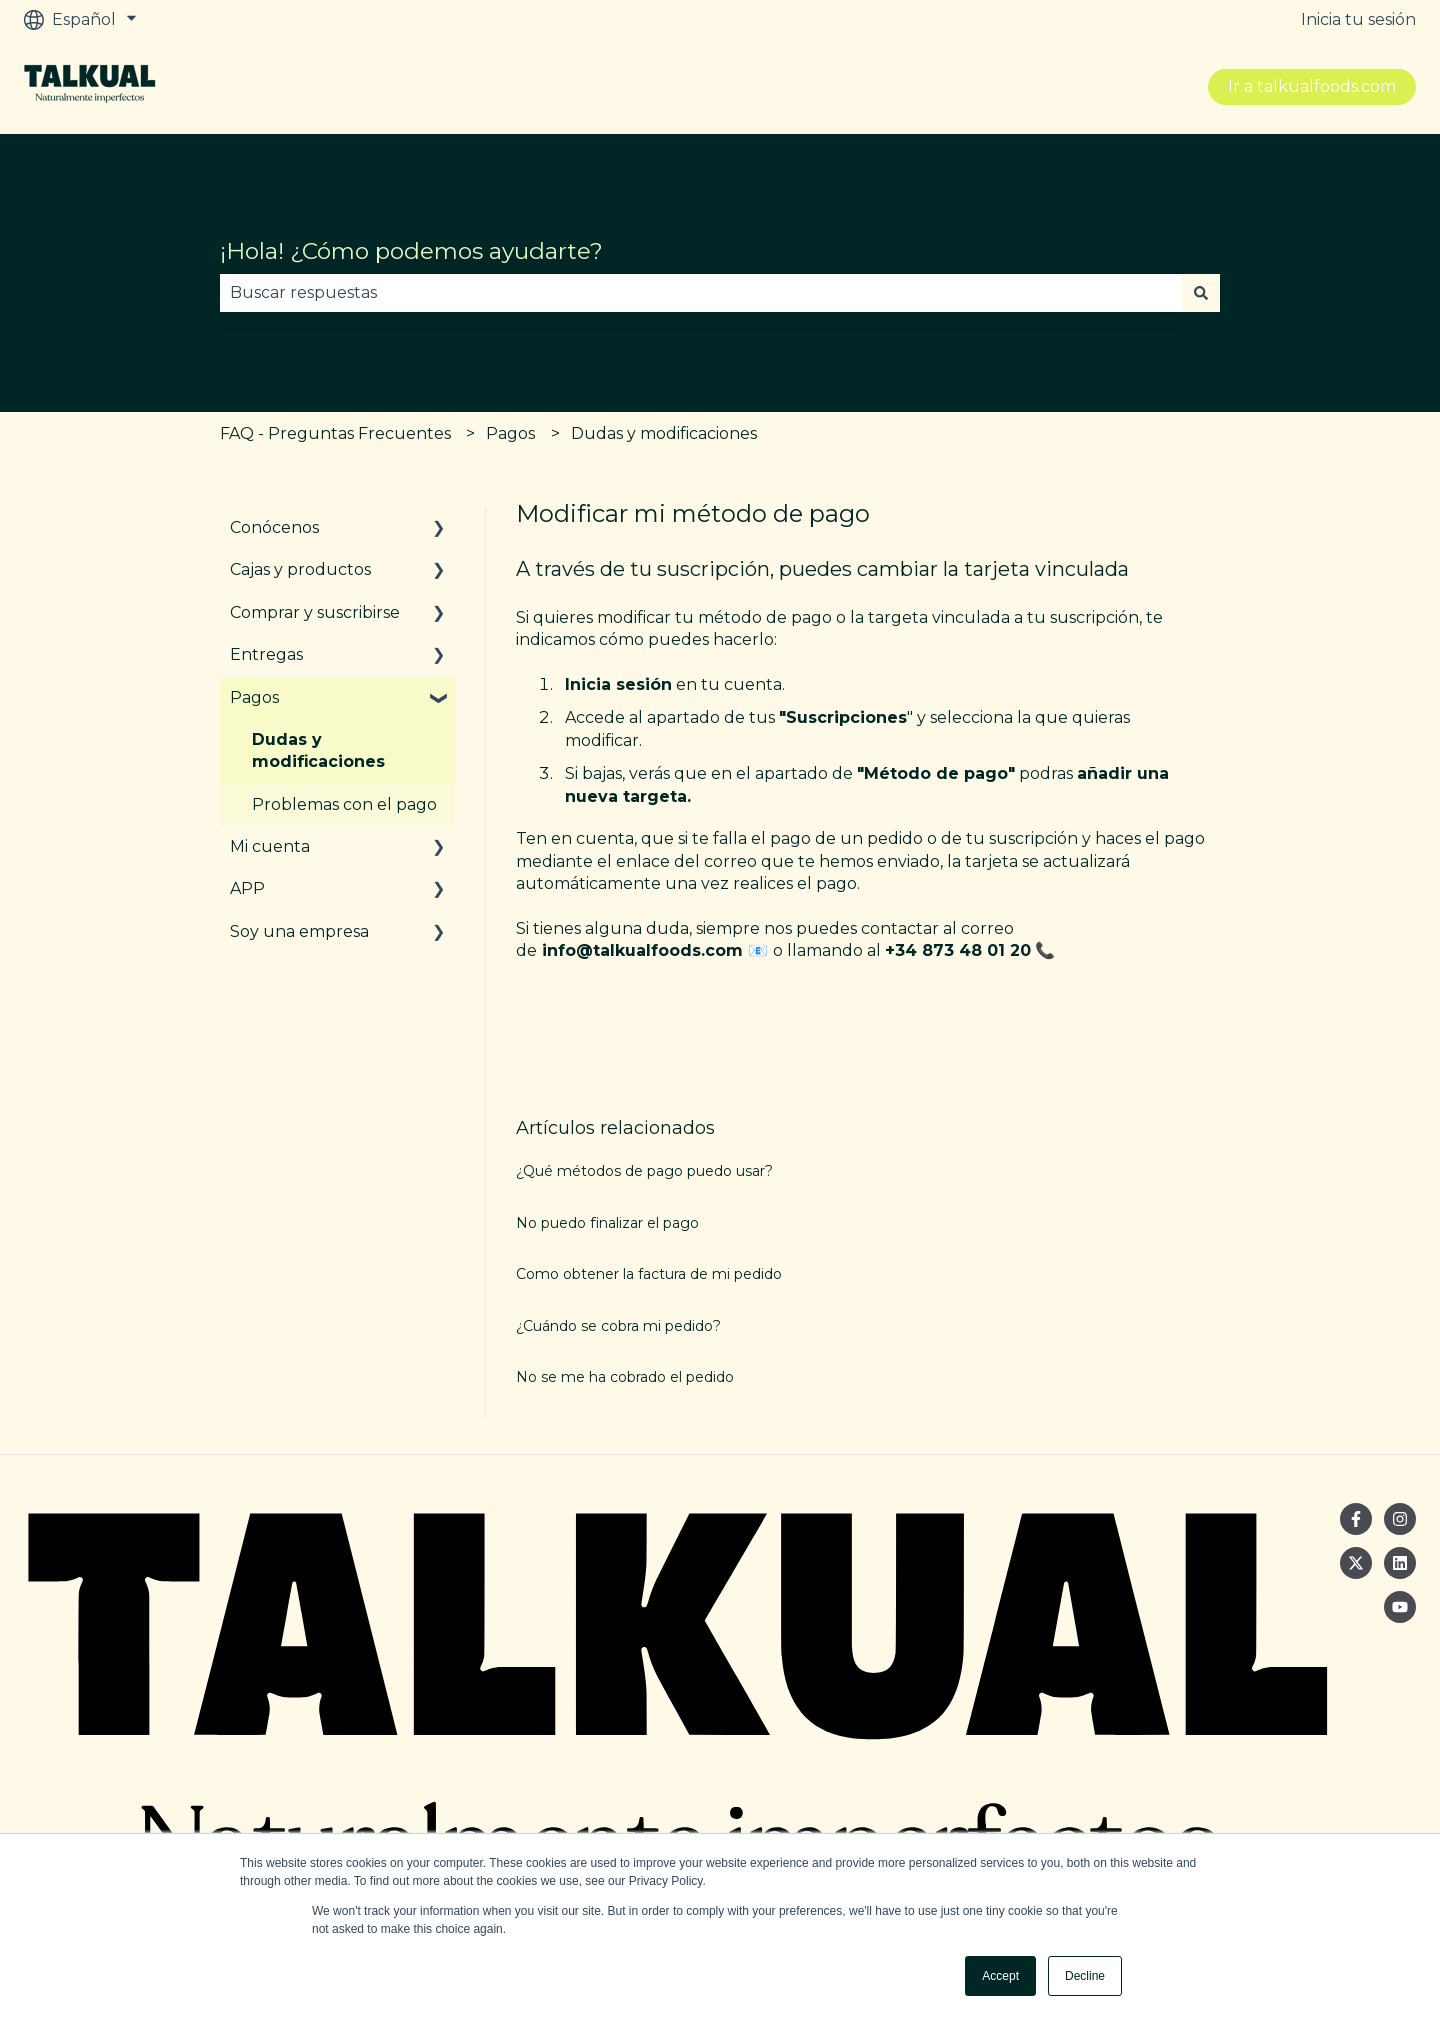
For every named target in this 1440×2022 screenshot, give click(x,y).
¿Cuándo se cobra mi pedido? (618, 1326)
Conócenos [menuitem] (274, 527)
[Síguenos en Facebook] (1356, 1519)
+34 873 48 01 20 (958, 950)
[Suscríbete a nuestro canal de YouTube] (1400, 1607)
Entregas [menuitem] (266, 654)
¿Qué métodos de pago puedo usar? (644, 1171)
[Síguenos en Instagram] (1400, 1519)
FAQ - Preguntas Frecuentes (335, 433)
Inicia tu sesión (1358, 19)
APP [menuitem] (247, 888)
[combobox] (701, 293)
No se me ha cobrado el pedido (625, 1377)
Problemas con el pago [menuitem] (344, 804)
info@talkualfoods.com (642, 950)
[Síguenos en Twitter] (1356, 1563)
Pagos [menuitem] (254, 697)
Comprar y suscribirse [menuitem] (315, 612)
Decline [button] (1085, 1976)
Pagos (510, 433)
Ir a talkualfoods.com (1312, 86)
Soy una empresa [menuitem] (299, 931)
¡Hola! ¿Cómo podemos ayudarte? (411, 251)
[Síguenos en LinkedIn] (1400, 1563)
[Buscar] (1201, 293)
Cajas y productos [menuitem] (300, 569)
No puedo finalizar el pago (607, 1223)
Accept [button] (1000, 1976)
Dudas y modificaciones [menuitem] (318, 750)
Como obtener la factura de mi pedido (649, 1274)
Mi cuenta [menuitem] (270, 846)
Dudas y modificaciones (664, 433)
